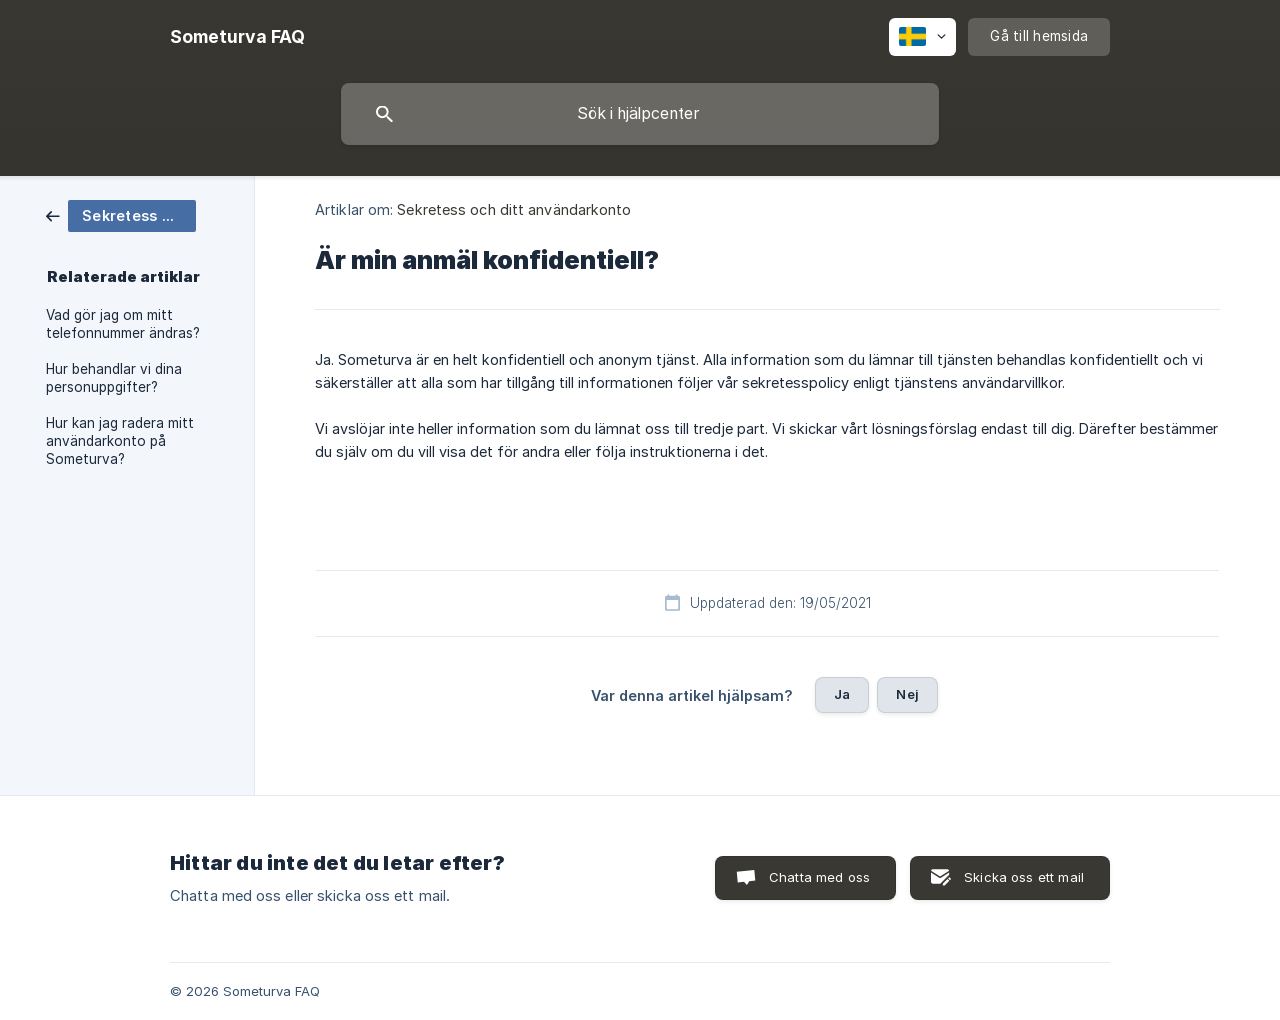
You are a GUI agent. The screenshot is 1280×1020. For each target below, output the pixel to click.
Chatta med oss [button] (819, 877)
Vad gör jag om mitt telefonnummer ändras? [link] (123, 324)
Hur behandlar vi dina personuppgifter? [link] (114, 378)
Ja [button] (842, 694)
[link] (121, 214)
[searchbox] (640, 114)
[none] (237, 37)
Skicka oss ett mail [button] (1024, 877)
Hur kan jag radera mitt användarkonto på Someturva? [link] (120, 441)
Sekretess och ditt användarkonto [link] (514, 209)
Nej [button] (907, 694)
